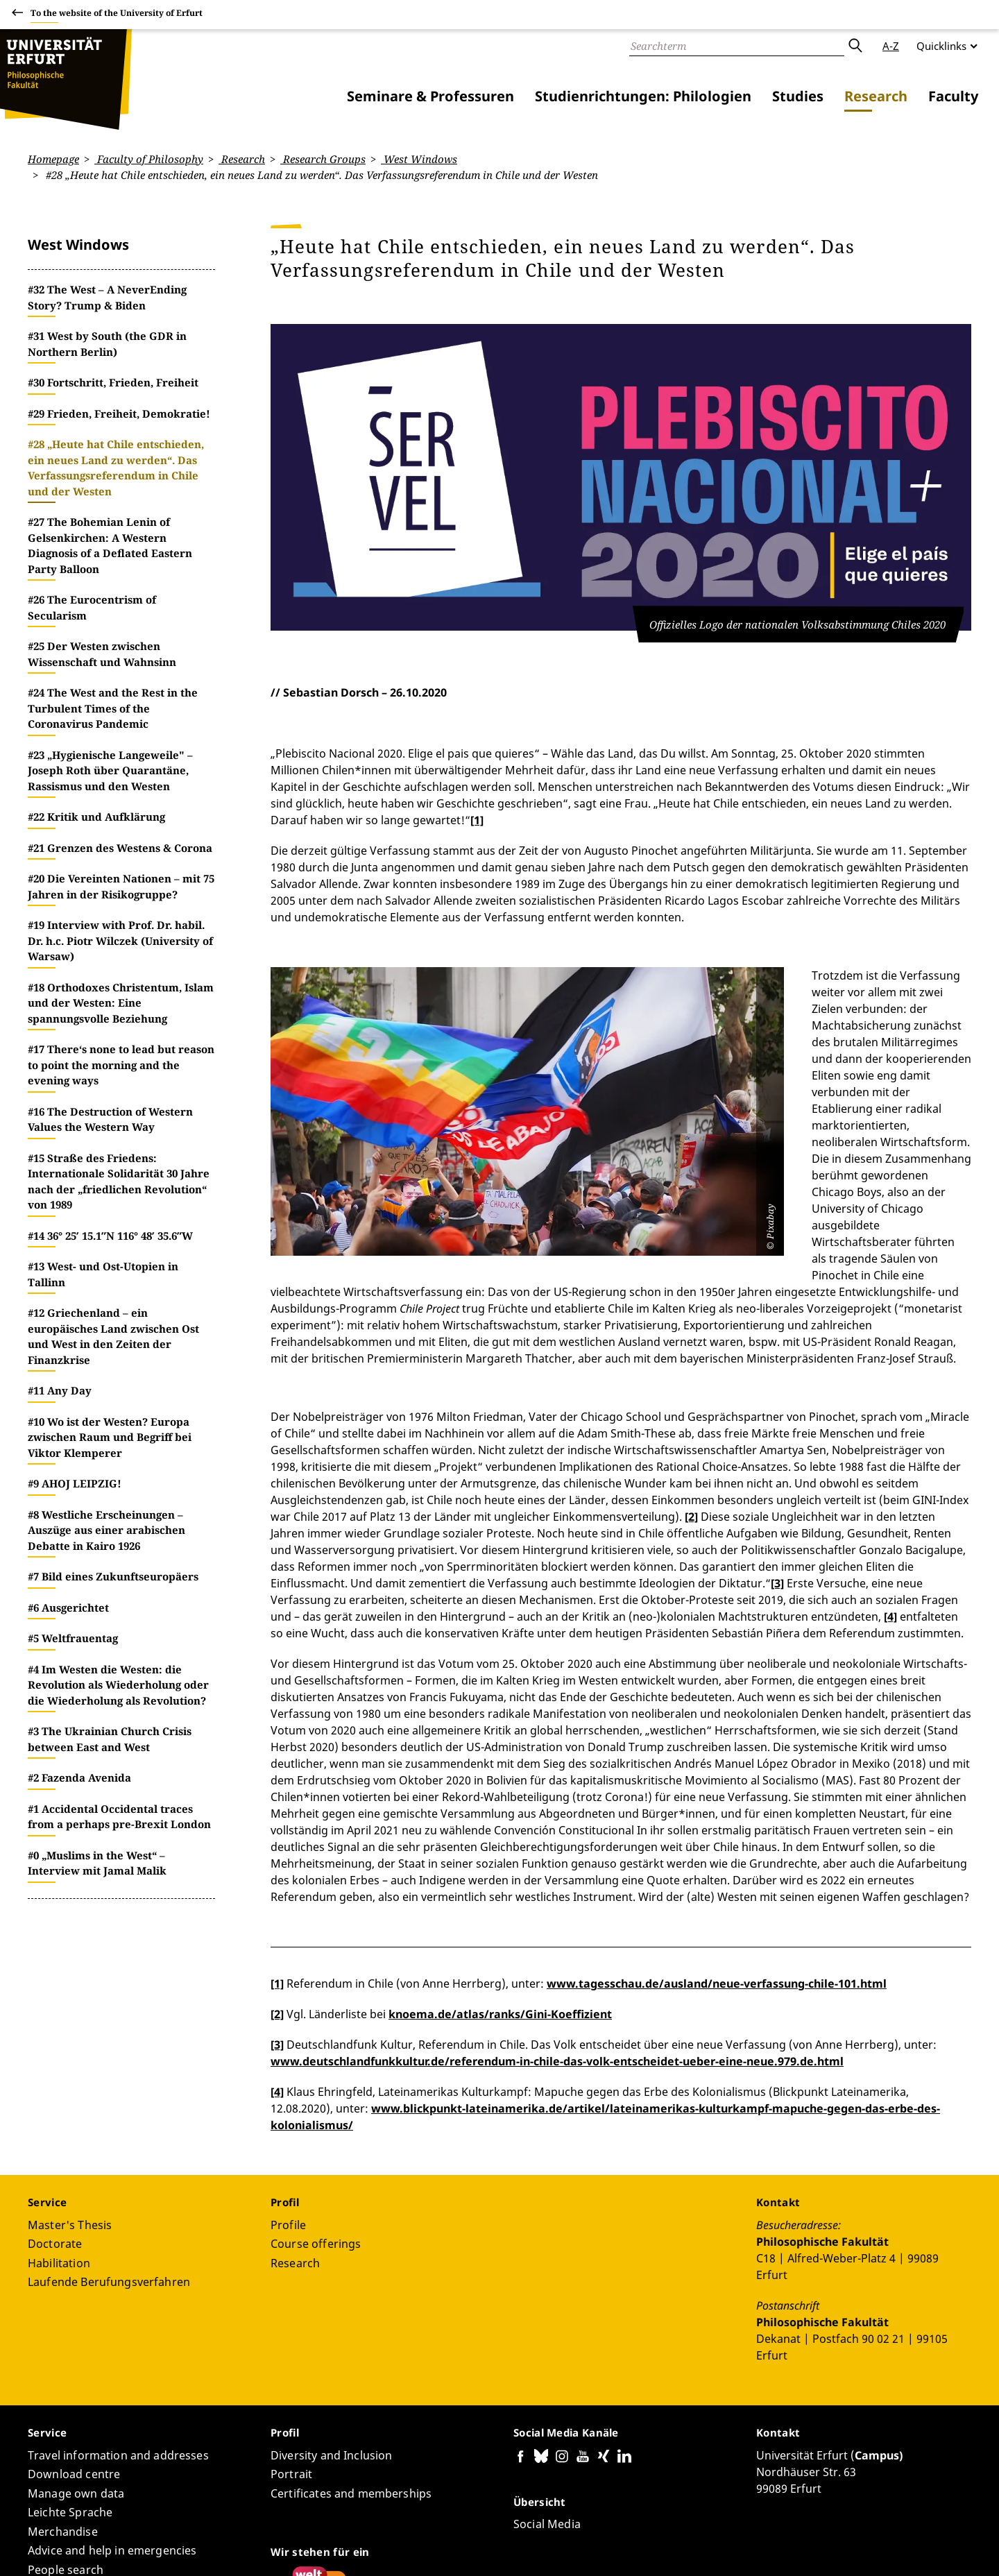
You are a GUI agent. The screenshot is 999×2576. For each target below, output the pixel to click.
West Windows (419, 159)
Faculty (953, 96)
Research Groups (323, 159)
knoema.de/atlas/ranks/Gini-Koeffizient (500, 1864)
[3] (777, 1433)
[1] (477, 820)
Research (875, 96)
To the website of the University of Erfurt (117, 15)
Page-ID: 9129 (276, 2525)
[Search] (736, 45)
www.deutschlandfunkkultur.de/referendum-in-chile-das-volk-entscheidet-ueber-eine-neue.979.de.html (557, 1911)
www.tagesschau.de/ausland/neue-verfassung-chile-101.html (717, 1833)
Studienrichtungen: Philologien (643, 96)
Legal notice (908, 2547)
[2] (691, 1366)
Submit (854, 45)
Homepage (53, 159)
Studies (797, 96)
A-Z (890, 46)
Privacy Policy (840, 2547)
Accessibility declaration (742, 2547)
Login (957, 2547)
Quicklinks (941, 46)
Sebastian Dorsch (196, 2525)
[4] (890, 1466)
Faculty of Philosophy (148, 159)
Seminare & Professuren (430, 96)
